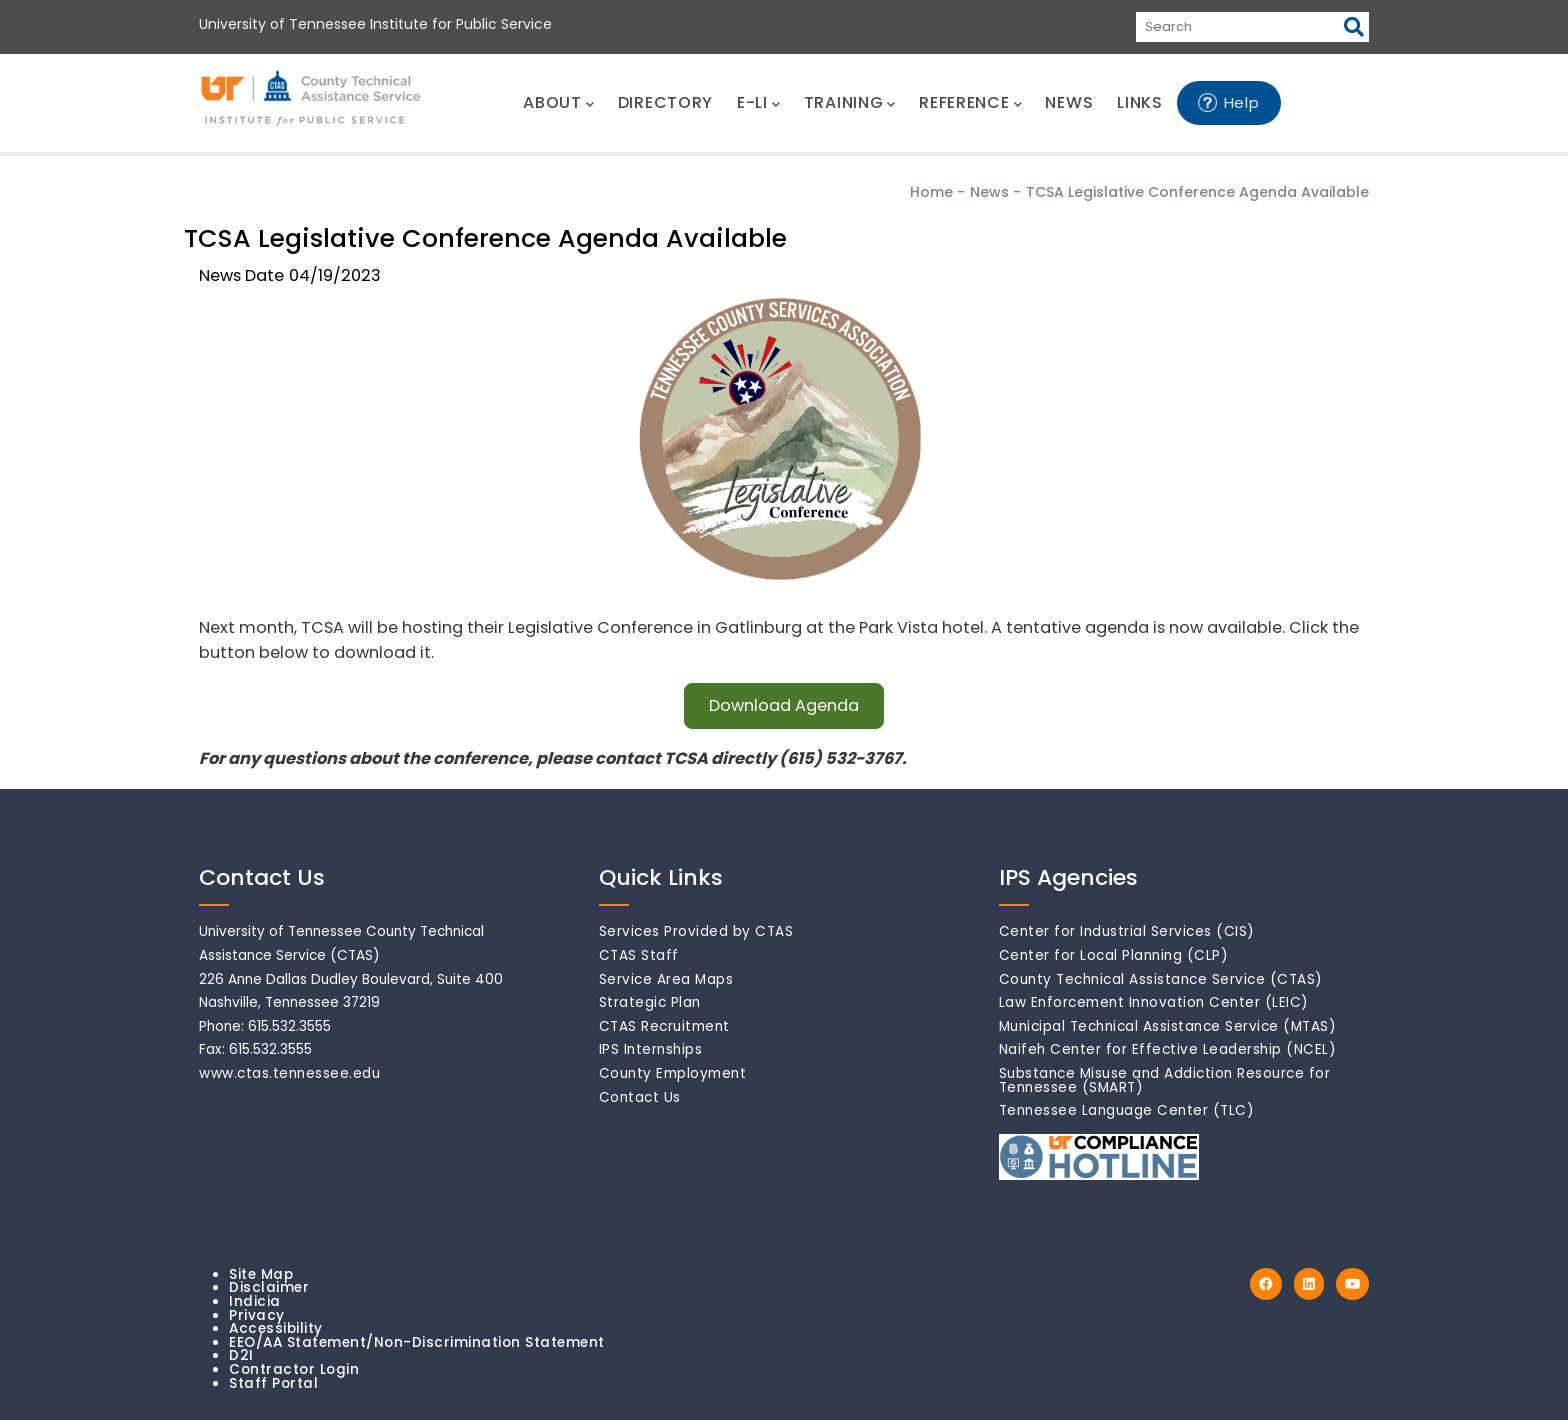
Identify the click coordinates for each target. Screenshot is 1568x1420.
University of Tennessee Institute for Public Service (375, 24)
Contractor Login (294, 1369)
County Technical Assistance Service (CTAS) (1161, 979)
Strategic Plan (650, 1002)
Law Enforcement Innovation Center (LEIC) (1154, 1002)
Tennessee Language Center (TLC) (1127, 1110)
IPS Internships (651, 1049)
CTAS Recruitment (664, 1026)
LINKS (1140, 102)
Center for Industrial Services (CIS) (1127, 931)
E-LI (758, 102)
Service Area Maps (666, 979)
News (989, 192)
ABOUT (558, 102)
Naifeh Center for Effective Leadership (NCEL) (1168, 1049)
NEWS (1069, 102)
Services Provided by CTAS (696, 931)
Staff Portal (273, 1383)
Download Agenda (784, 705)
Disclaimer (269, 1287)
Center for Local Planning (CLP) (1114, 955)
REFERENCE (970, 102)
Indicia (255, 1301)
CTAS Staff (639, 955)
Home (931, 192)
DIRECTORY (665, 102)
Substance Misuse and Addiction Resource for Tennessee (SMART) (1165, 1080)
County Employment (673, 1073)
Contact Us (640, 1097)
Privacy (257, 1315)
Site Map (261, 1274)
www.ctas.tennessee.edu (289, 1073)
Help (1242, 102)
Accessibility (276, 1328)
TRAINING (849, 102)
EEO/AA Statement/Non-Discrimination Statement (417, 1342)
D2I (241, 1355)
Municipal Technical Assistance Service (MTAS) (1168, 1026)
